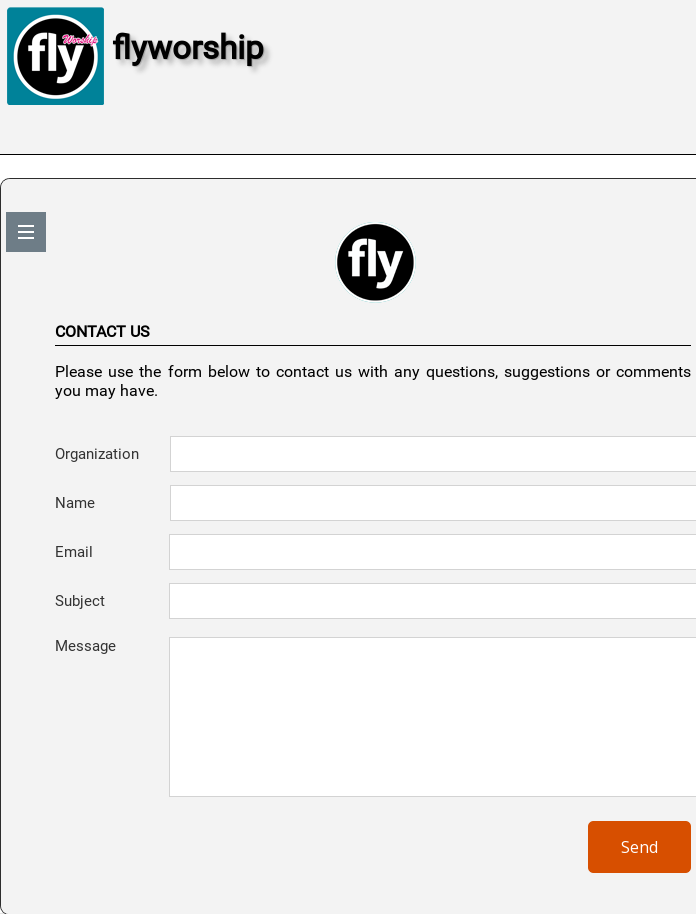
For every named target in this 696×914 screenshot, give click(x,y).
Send (639, 847)
